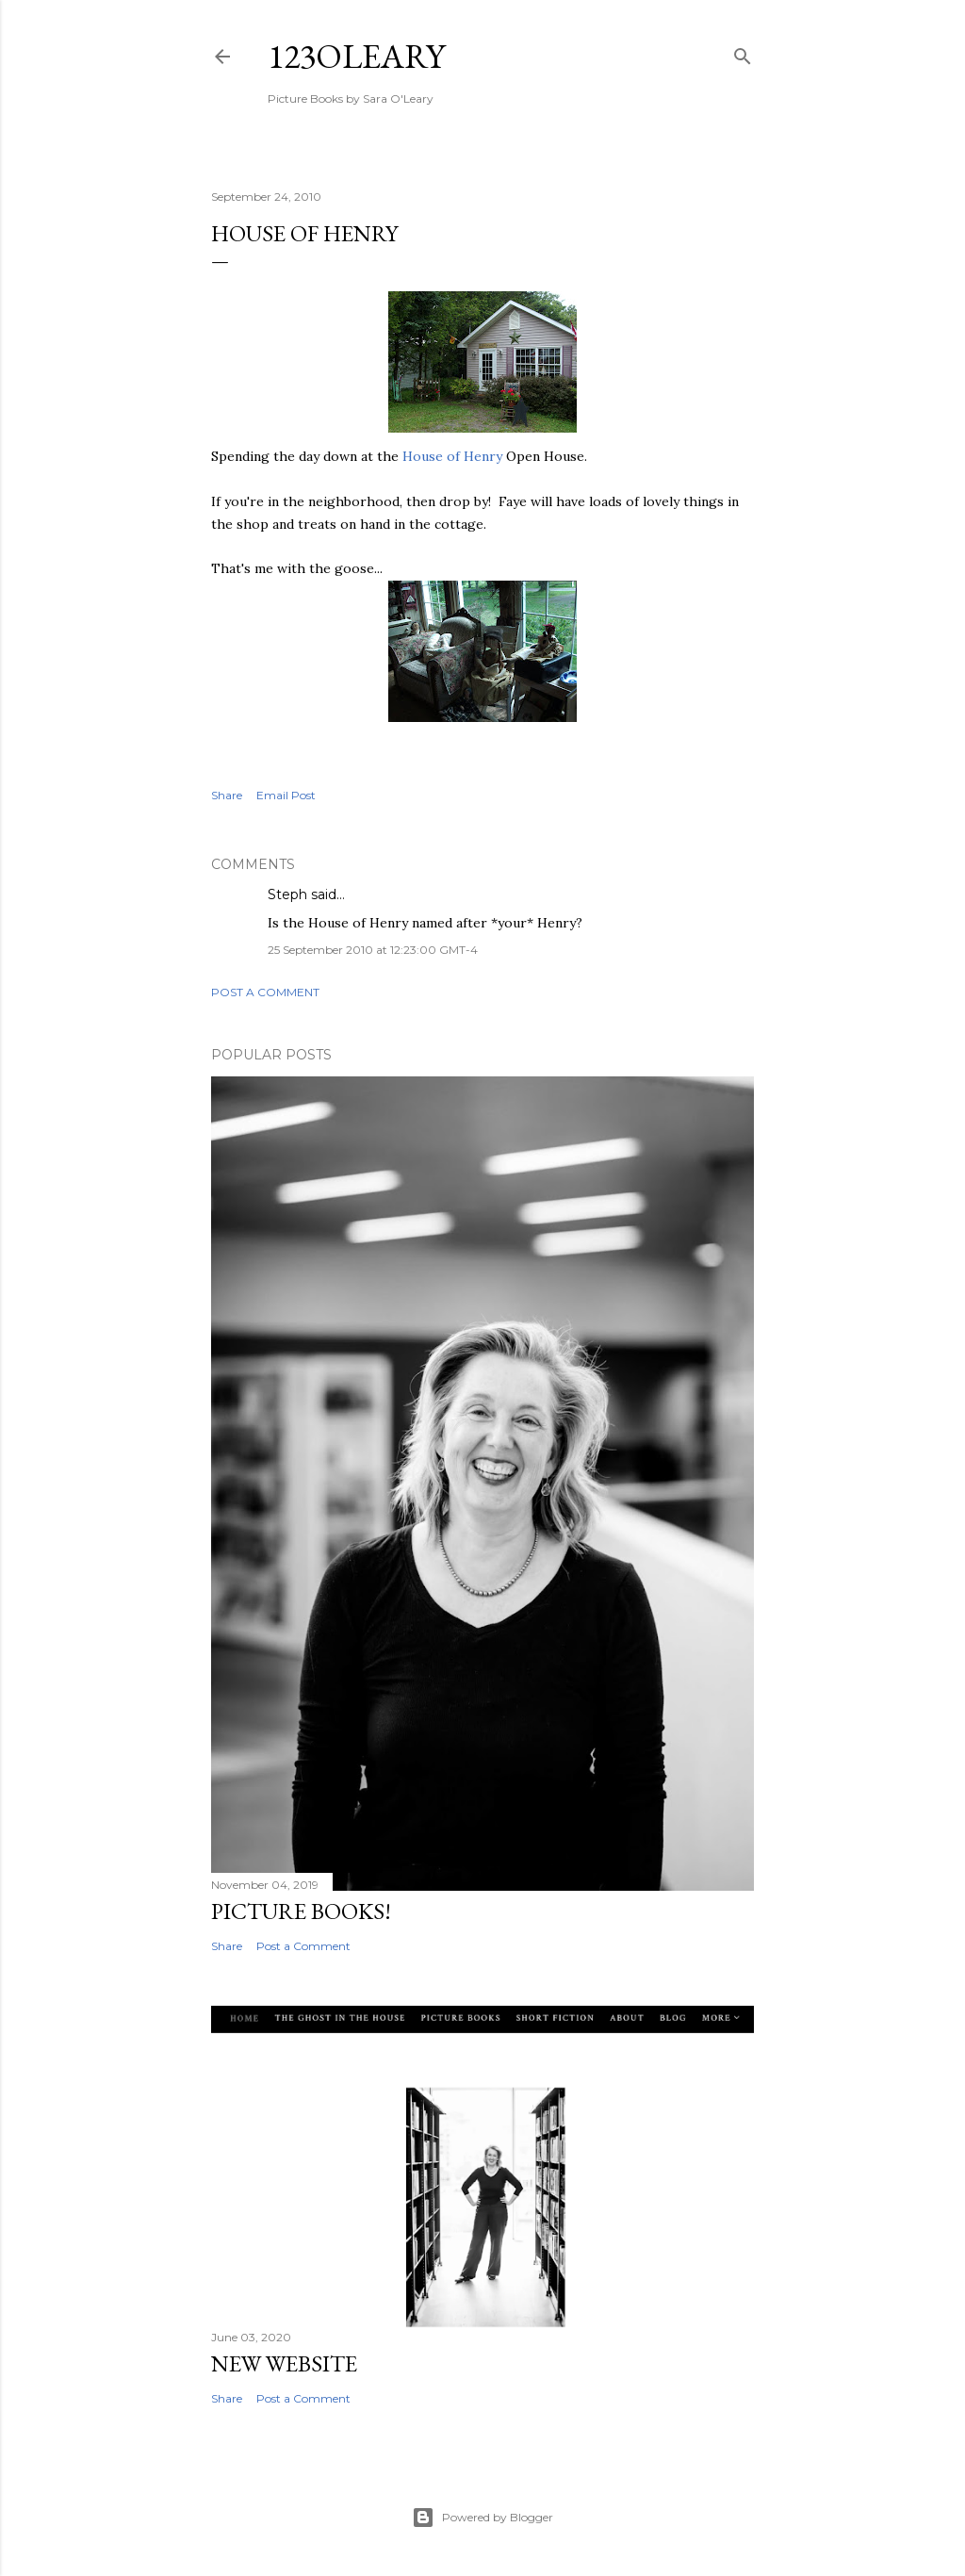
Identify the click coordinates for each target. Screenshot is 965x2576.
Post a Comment (265, 992)
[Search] (742, 52)
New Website (284, 2363)
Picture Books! (301, 1911)
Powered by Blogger (482, 2517)
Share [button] (226, 795)
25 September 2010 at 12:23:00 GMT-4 (373, 950)
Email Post (286, 795)
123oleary (356, 56)
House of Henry (452, 456)
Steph (287, 894)
